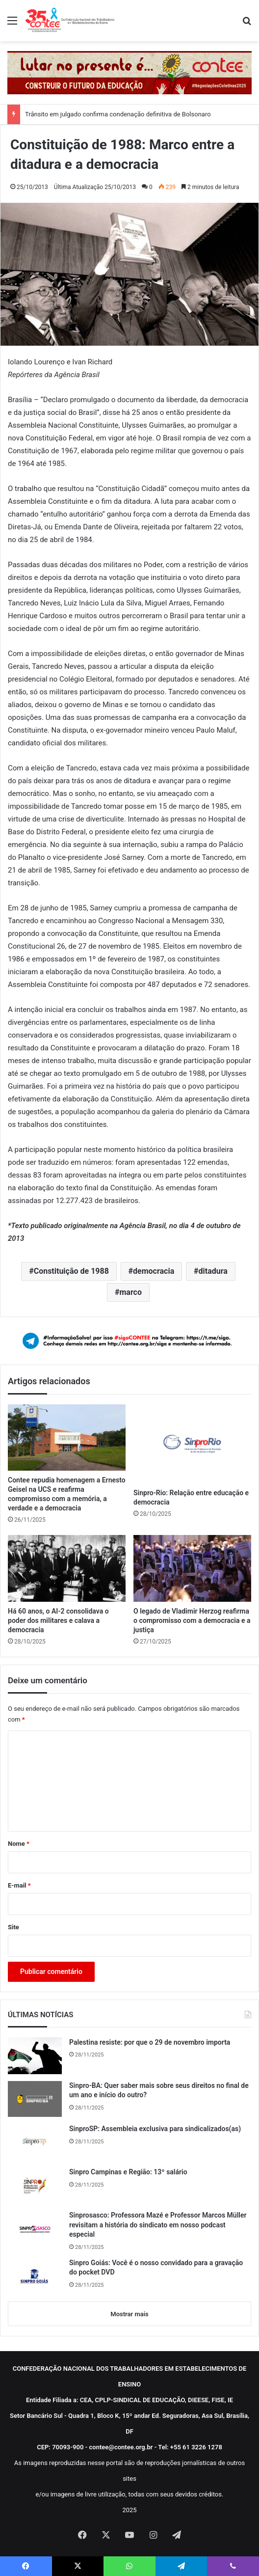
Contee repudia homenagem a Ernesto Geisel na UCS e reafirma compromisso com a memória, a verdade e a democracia (67, 1494)
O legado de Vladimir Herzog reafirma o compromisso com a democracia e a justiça (191, 1620)
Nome (18, 1843)
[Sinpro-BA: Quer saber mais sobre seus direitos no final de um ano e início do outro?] (35, 2099)
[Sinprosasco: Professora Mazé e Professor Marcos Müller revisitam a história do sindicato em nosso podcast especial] (35, 2229)
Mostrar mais (129, 2314)
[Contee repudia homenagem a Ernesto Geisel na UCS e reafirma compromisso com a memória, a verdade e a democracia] (67, 1437)
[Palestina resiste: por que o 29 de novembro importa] (35, 2055)
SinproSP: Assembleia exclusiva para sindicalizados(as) (155, 2129)
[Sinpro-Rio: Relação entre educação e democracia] (192, 1443)
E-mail (19, 1885)
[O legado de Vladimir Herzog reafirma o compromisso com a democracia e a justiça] (192, 1568)
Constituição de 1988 (71, 1271)
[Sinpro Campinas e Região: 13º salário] (35, 2185)
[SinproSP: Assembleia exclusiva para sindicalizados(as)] (35, 2142)
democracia (153, 1271)
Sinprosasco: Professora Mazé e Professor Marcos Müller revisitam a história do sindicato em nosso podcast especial (157, 2224)
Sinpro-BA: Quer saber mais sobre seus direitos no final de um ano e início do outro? (159, 2090)
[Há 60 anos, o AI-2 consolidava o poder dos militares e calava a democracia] (67, 1568)
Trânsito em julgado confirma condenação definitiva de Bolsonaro (118, 114)
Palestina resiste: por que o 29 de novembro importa (149, 2042)
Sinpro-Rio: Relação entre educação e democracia (191, 1497)
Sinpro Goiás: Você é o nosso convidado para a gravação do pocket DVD (156, 2267)
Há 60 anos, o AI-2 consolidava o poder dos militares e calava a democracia (58, 1620)
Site (13, 1927)
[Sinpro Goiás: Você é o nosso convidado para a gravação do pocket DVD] (35, 2276)
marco (130, 1292)
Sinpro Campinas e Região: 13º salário (128, 2172)
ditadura (212, 1271)
